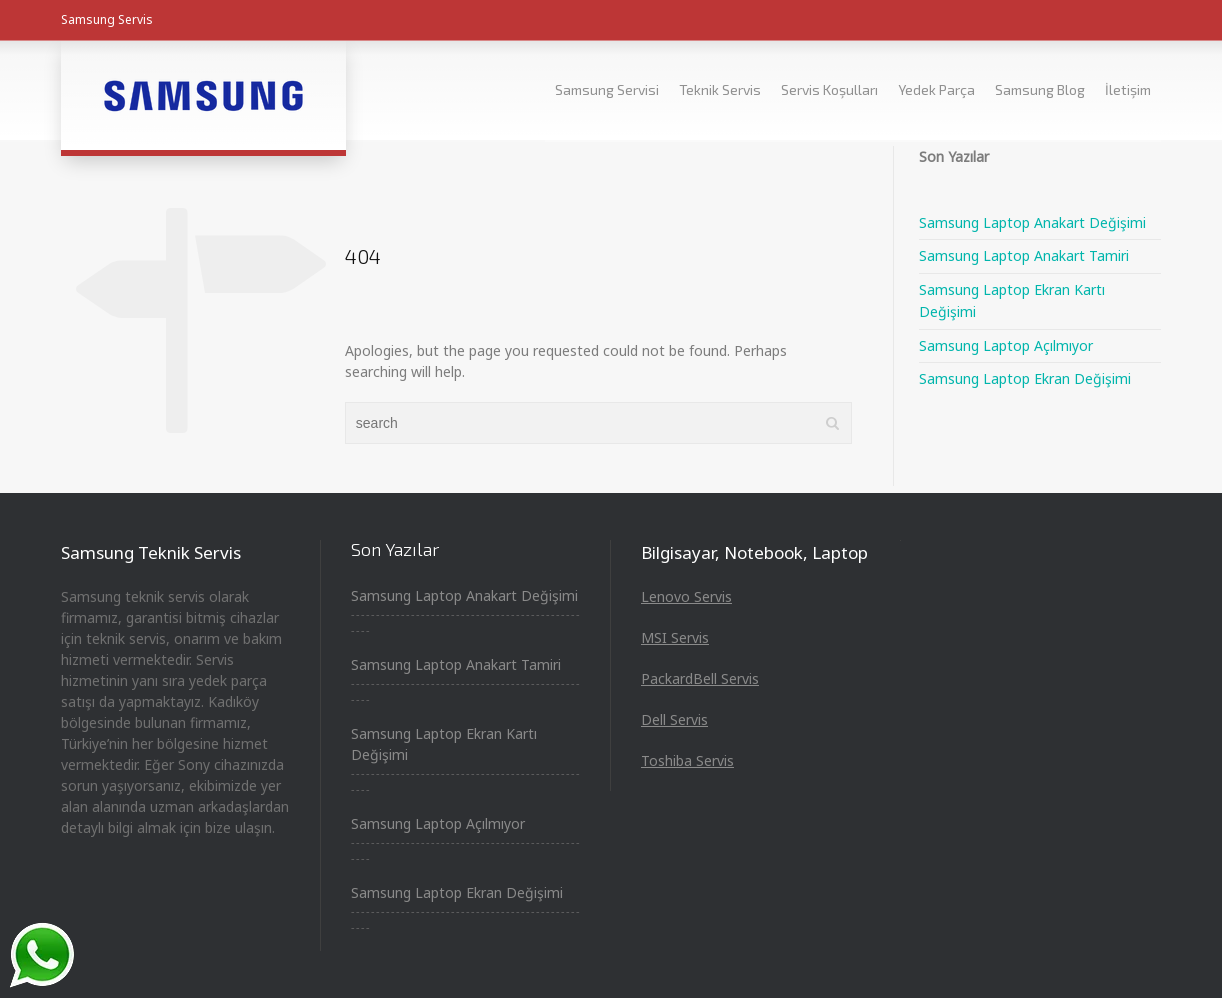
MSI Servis (675, 637)
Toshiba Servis (687, 760)
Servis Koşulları (829, 89)
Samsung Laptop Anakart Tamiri (1024, 255)
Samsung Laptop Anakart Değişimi (1032, 222)
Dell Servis (674, 719)
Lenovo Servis (686, 596)
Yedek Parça (936, 89)
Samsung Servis (107, 19)
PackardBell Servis (700, 678)
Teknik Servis (720, 89)
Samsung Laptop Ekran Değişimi (1025, 378)
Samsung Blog (1040, 89)
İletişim (1128, 89)
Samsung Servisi (607, 89)
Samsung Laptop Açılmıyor (1006, 345)
